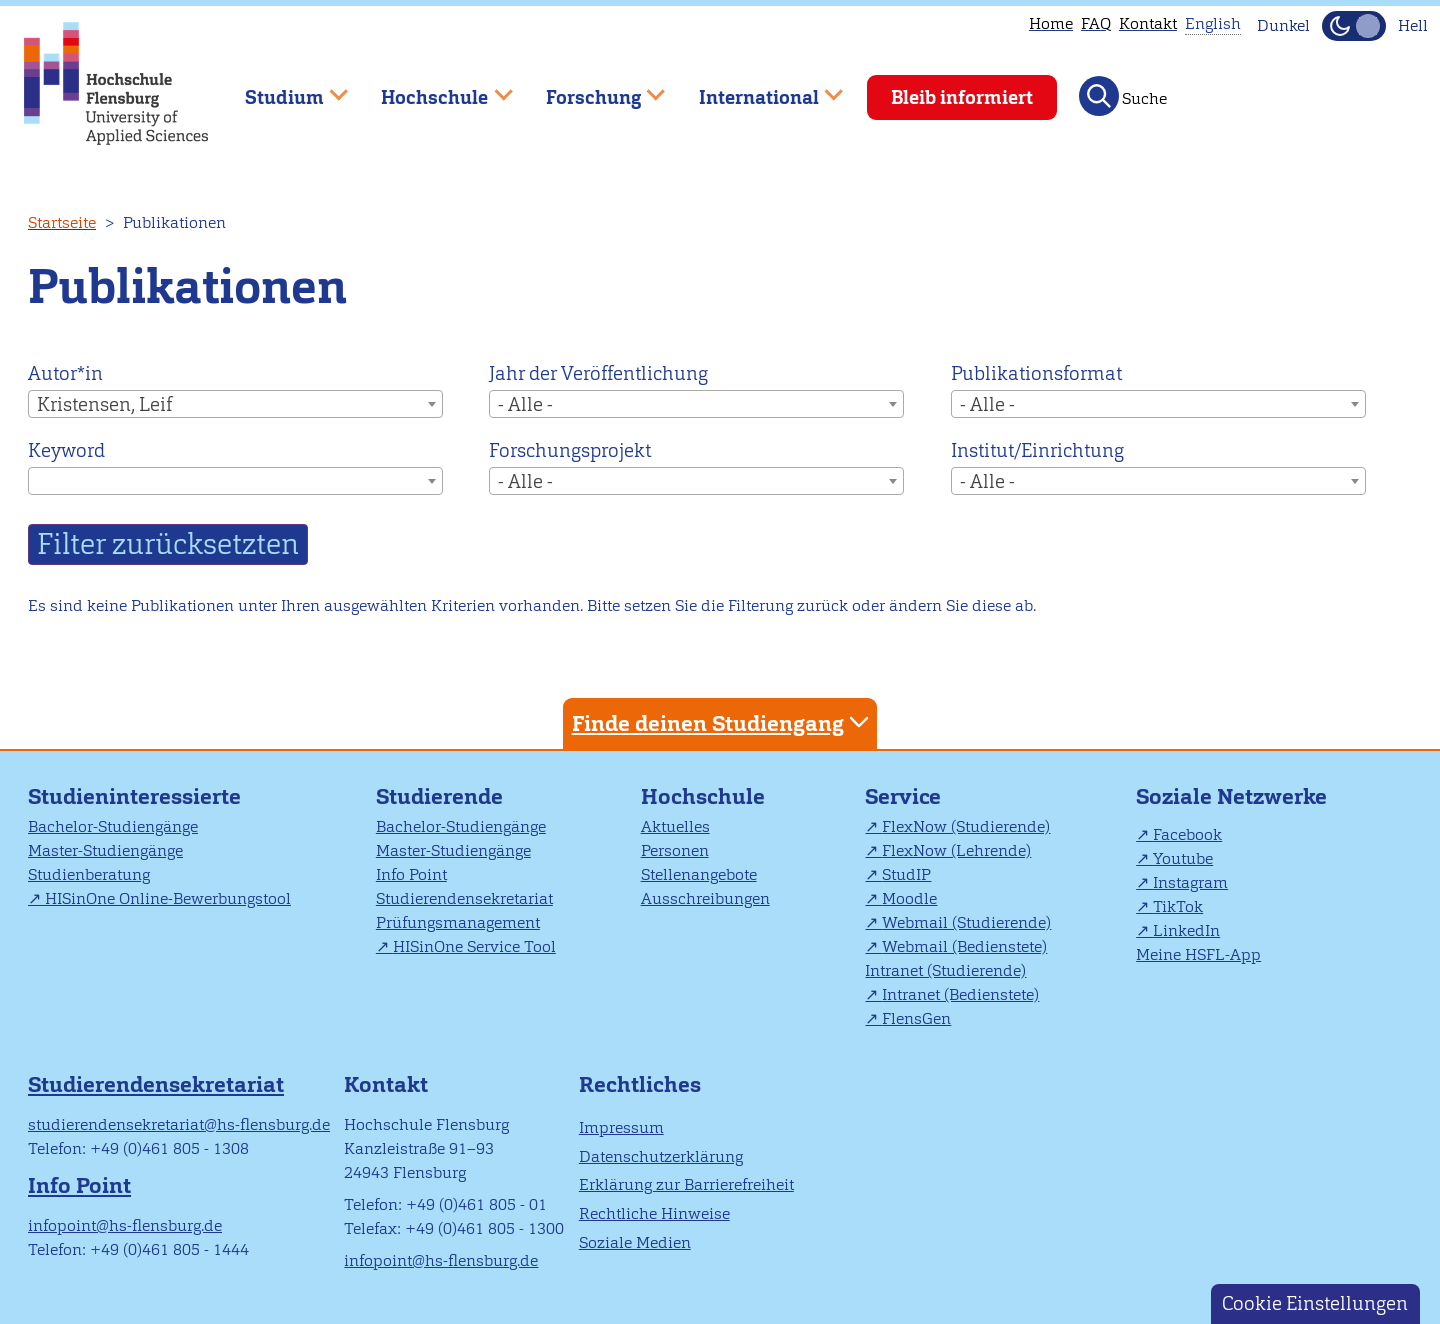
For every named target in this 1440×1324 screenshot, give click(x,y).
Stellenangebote (699, 874)
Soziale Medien (635, 1242)
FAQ (1096, 23)
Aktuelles (675, 826)
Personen (675, 850)
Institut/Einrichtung (1037, 450)
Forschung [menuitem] (591, 88)
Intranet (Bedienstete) (960, 994)
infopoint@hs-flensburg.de (125, 1225)
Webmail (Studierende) (966, 922)
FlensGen (916, 1018)
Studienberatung (89, 874)
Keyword (66, 450)
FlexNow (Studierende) (966, 826)
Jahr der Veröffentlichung (598, 373)
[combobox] (235, 404)
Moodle (909, 898)
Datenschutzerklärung (661, 1156)
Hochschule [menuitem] (433, 88)
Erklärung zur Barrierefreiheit (686, 1184)
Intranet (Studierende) (945, 970)
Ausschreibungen (705, 898)
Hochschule (703, 796)
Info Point (411, 874)
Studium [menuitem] (282, 88)
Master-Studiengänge (105, 850)
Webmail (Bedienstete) (964, 946)
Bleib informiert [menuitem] (962, 97)
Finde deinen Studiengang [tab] (723, 722)
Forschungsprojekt (570, 450)
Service (903, 796)
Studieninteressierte (134, 796)
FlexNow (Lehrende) (956, 850)
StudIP (906, 874)
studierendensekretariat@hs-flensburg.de (179, 1124)
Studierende (439, 796)
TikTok (1178, 906)
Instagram (1190, 882)
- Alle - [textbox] (525, 404)
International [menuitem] (756, 88)
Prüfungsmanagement (458, 922)
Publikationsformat (1036, 373)
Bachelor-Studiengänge (113, 826)
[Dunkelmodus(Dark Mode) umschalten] (1354, 26)
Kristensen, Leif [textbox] (104, 404)
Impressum (621, 1127)
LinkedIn (1186, 930)
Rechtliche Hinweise (654, 1213)
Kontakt (1148, 23)
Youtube (1183, 858)
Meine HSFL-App (1198, 954)
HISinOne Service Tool (474, 946)
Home (1051, 23)
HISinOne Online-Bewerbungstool (168, 898)
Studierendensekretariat (464, 898)
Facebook (1187, 834)
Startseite (62, 222)
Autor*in (65, 373)
